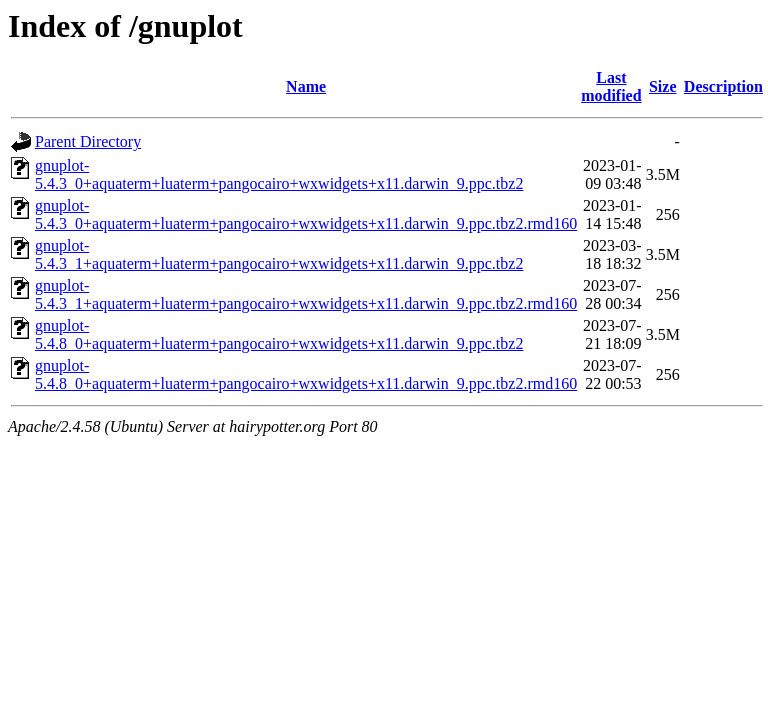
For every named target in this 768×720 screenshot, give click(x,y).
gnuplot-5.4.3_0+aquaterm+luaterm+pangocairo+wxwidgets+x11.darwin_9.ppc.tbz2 (279, 174)
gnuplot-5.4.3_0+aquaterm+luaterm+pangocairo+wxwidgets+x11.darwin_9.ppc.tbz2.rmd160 (306, 214)
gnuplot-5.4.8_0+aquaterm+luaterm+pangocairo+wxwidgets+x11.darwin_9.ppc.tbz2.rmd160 (306, 374)
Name (306, 86)
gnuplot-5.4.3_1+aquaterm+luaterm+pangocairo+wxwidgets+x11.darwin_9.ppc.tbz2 (279, 254)
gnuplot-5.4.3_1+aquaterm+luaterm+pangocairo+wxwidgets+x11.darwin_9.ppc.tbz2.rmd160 (306, 294)
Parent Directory (88, 141)
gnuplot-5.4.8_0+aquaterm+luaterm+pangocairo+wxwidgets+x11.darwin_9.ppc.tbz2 (279, 334)
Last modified (611, 86)
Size (663, 86)
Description (723, 86)
